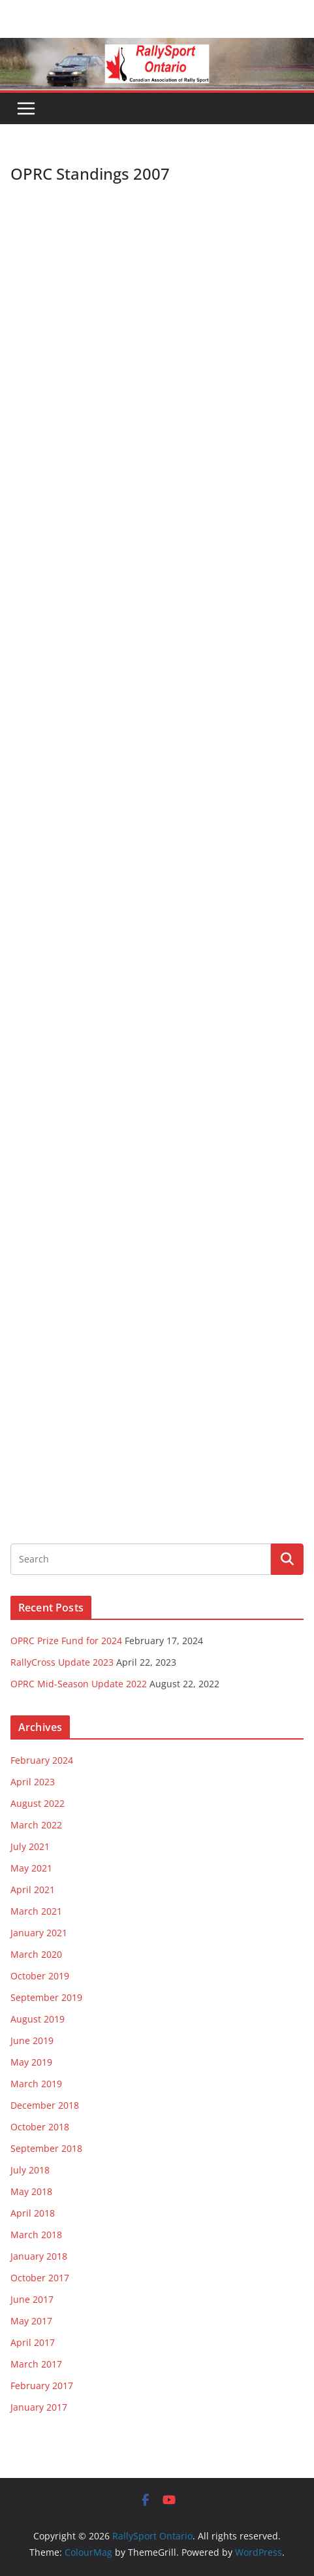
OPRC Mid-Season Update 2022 (78, 1683)
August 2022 (37, 1803)
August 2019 (37, 2019)
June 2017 (32, 2299)
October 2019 (39, 1976)
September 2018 (46, 2148)
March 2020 (36, 1954)
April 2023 (32, 1781)
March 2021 (36, 1911)
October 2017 (39, 2277)
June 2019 (32, 2040)
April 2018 (32, 2213)
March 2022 (36, 1825)
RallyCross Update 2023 (62, 1662)
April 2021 (32, 1889)
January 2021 (38, 1932)
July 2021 (30, 1846)
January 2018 (38, 2256)
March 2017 (36, 2364)
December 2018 (44, 2105)
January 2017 (38, 2407)
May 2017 (31, 2321)
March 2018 (36, 2234)
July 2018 (30, 2170)
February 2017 (41, 2385)
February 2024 (41, 1760)
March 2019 (36, 2083)
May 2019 (31, 2062)
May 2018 (31, 2191)
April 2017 (32, 2342)
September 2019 (46, 1997)
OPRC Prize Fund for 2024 (66, 1640)
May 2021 (31, 1868)
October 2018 (39, 2127)
